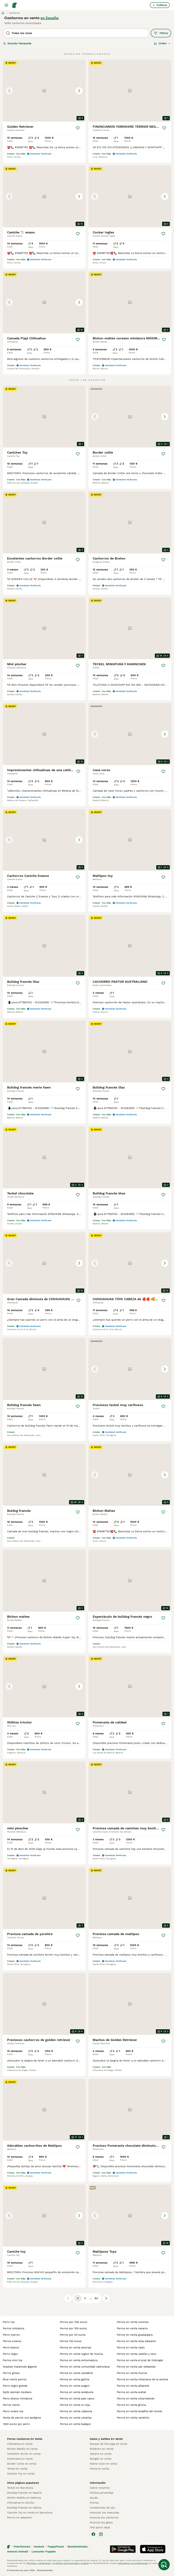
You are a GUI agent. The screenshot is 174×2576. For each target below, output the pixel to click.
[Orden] (162, 43)
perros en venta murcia (132, 2373)
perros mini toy (13, 2360)
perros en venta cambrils (133, 2417)
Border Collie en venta (21, 2463)
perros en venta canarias (76, 2417)
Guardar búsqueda (17, 43)
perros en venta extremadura (78, 2360)
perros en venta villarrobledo (135, 2398)
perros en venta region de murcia (81, 2354)
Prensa (94, 2502)
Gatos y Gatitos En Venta (106, 2439)
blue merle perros (14, 2379)
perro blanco (11, 2347)
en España (49, 18)
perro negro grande (15, 2385)
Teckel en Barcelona (20, 2487)
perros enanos (12, 2341)
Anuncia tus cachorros (104, 2517)
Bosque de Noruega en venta (108, 2443)
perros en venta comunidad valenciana (85, 2366)
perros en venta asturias (75, 2347)
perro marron (11, 2334)
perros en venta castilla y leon (136, 2354)
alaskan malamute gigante (20, 2366)
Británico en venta (101, 2448)
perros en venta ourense (133, 2322)
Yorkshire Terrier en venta (23, 2453)
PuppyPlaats (56, 2546)
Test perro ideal (100, 2527)
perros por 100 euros (73, 2328)
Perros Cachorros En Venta (24, 2439)
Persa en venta (99, 2468)
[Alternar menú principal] (6, 5)
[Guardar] (77, 128)
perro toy (9, 2322)
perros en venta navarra (132, 2328)
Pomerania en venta (20, 2458)
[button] (44, 91)
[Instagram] (100, 2534)
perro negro (10, 2354)
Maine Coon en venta (103, 2463)
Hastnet (39, 2546)
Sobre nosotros (100, 2487)
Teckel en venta (17, 2468)
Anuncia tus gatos (101, 2522)
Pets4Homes (21, 2546)
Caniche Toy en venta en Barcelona (29, 2512)
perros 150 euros (70, 2341)
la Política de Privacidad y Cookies (70, 2563)
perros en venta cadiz (131, 2347)
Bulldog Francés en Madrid (24, 2492)
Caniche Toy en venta (20, 2473)
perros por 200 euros (73, 2322)
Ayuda (93, 2497)
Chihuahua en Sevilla (20, 2502)
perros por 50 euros (73, 2334)
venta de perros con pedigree (22, 2417)
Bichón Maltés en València (24, 2497)
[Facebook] (93, 2534)
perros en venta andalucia (76, 2392)
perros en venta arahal (131, 2392)
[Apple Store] (152, 2549)
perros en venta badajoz (75, 2424)
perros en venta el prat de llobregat (140, 2360)
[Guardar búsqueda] (164, 2564)
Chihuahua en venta (19, 2443)
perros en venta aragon (75, 2385)
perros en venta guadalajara (135, 2334)
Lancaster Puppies (44, 2551)
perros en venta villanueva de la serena (142, 2379)
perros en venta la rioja (75, 2405)
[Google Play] (123, 2549)
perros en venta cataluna (76, 2411)
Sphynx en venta (100, 2453)
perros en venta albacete (133, 2385)
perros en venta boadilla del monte (139, 2411)
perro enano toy (13, 2411)
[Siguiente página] (106, 2298)
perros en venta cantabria (76, 2373)
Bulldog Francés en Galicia (24, 2507)
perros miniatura (13, 2328)
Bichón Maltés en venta (22, 2448)
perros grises (11, 2373)
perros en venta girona (131, 2405)
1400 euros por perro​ (16, 2424)
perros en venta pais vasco (77, 2398)
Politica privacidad (101, 2492)
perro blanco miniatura (17, 2398)
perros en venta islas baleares (136, 2341)
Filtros (161, 33)
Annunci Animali (17, 2551)
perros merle (11, 2405)
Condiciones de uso (102, 2507)
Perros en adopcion (19, 2517)
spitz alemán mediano (17, 2392)
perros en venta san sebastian (136, 2366)
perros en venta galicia (74, 2379)
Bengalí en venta (100, 2458)
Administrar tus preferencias (133, 2563)
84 (96, 2298)
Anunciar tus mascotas (104, 2512)
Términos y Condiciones (38, 2563)
